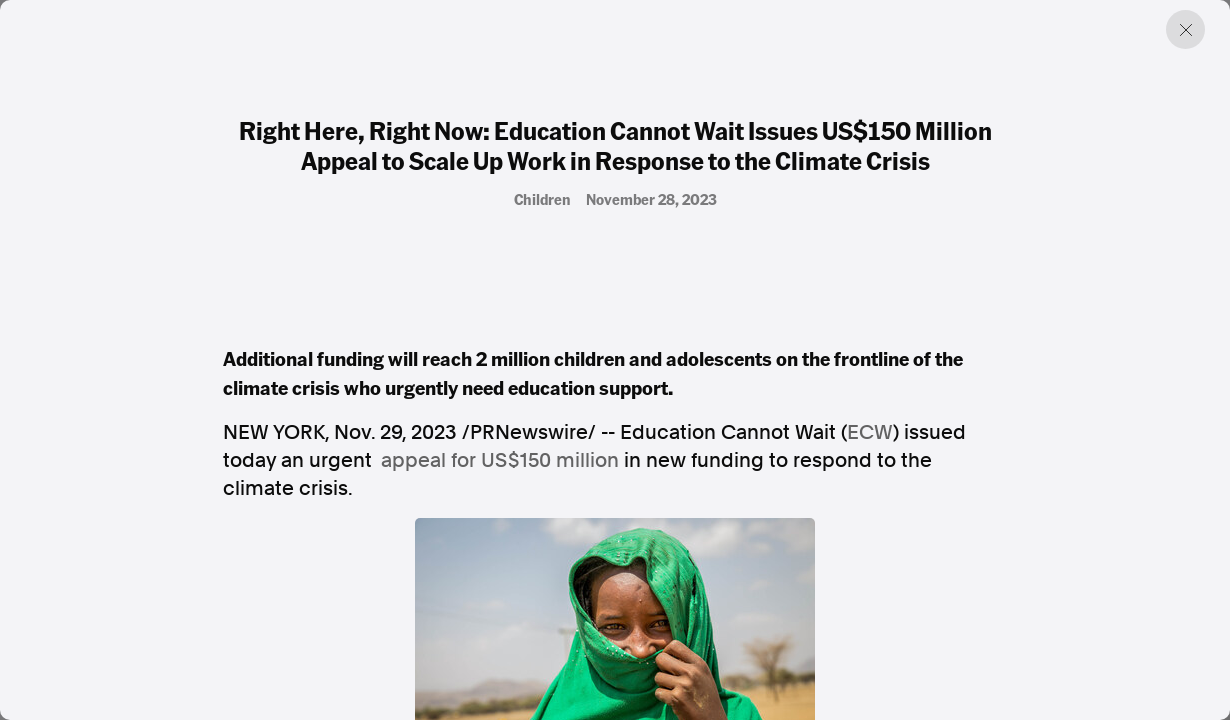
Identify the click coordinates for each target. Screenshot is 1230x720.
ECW (870, 432)
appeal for (500, 460)
